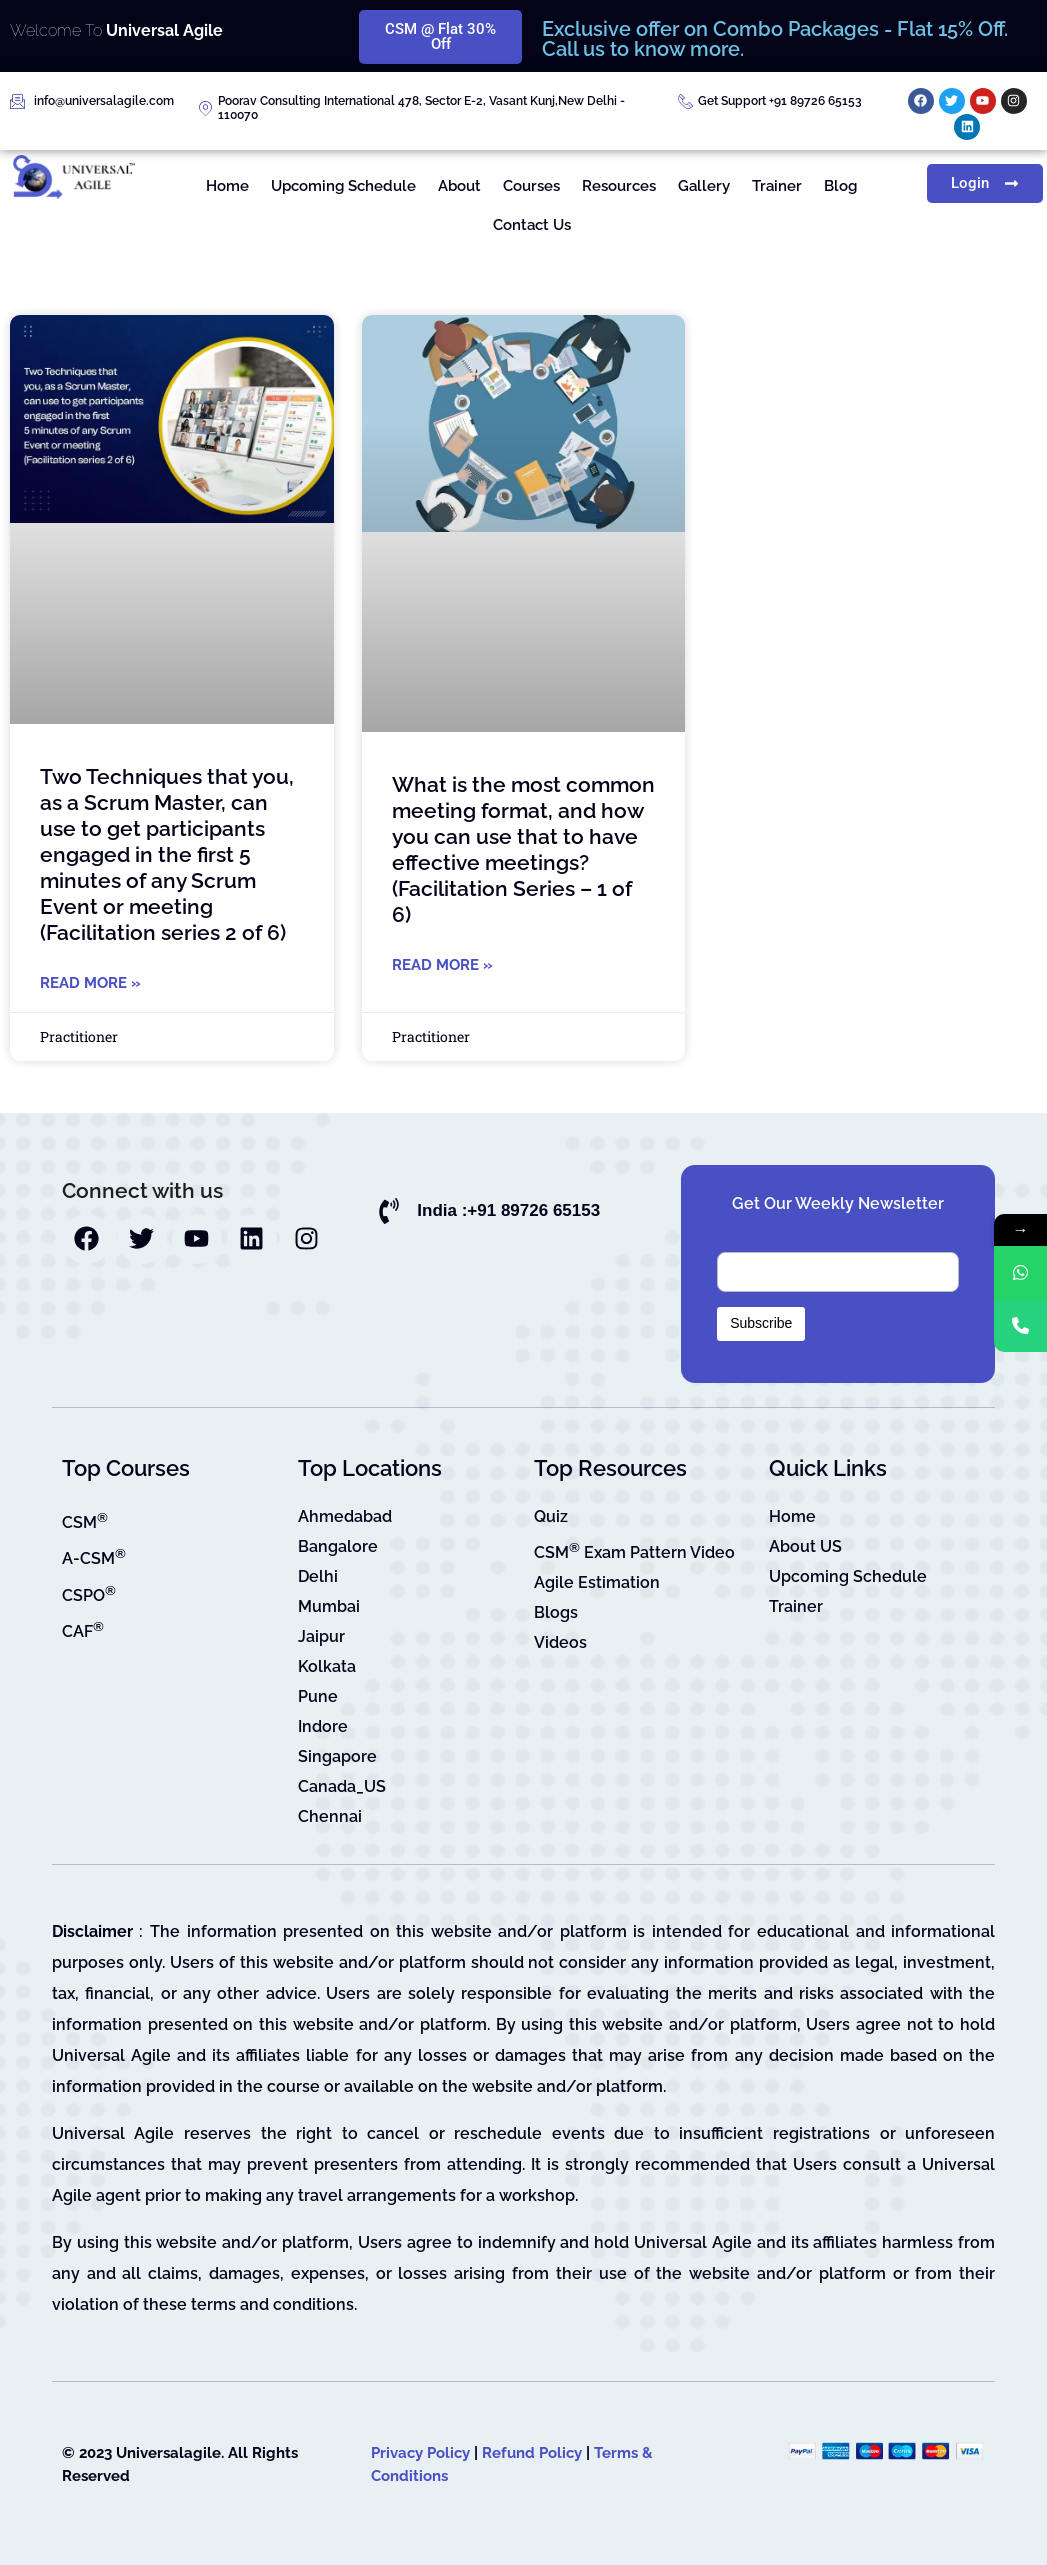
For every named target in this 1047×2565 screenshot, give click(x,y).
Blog (840, 186)
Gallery (704, 186)
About (459, 186)
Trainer (777, 186)
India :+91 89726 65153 (508, 1210)
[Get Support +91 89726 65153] (685, 101)
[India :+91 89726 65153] (389, 1211)
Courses (531, 186)
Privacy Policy (420, 2453)
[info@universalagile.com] (17, 101)
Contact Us (532, 225)
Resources (619, 186)
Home (227, 186)
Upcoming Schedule (343, 186)
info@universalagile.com (104, 101)
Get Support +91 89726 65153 (780, 101)
